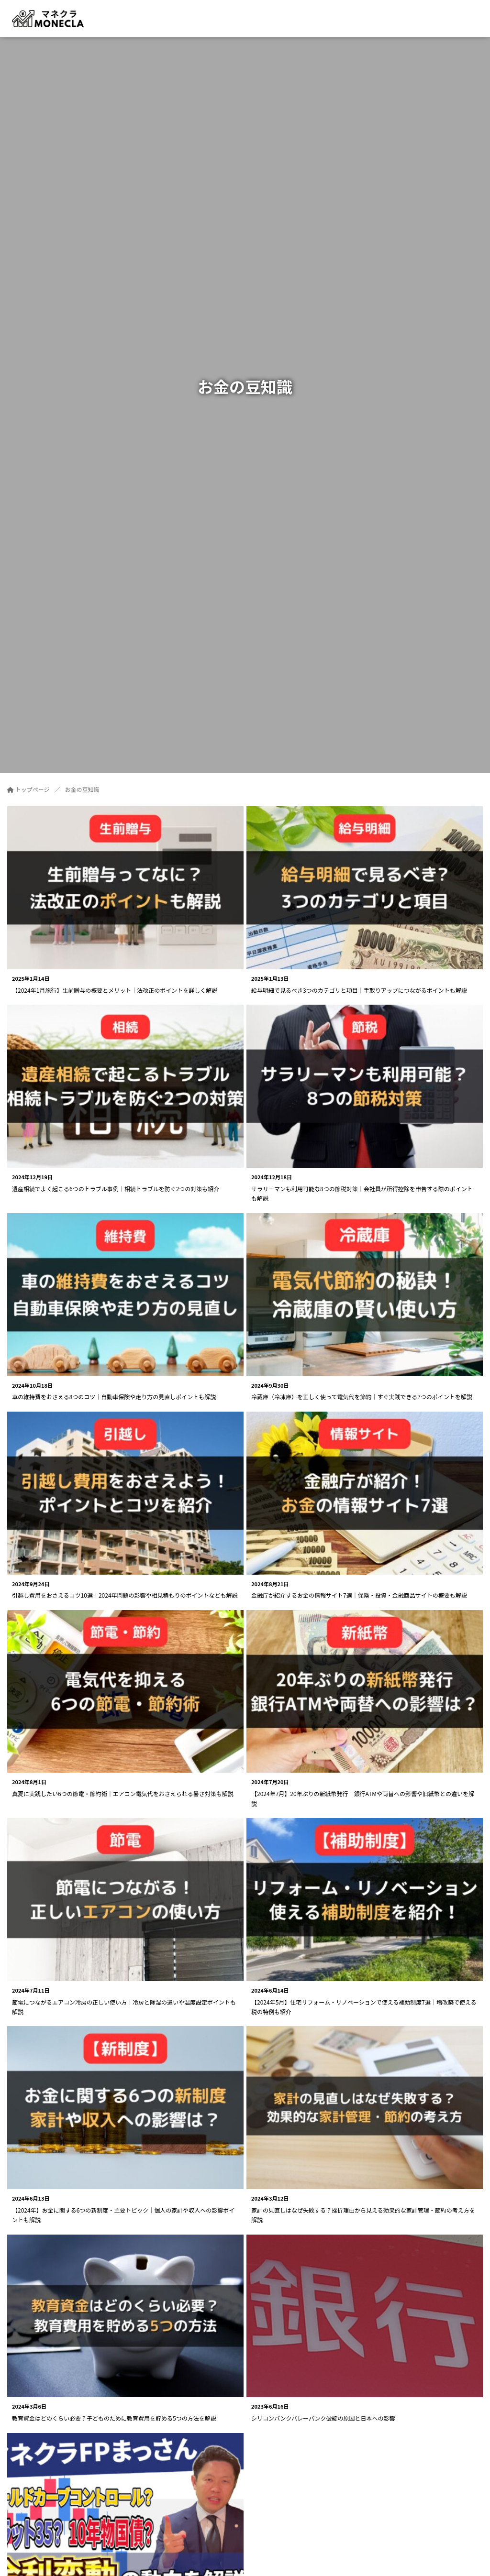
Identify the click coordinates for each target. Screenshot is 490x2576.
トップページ (28, 789)
